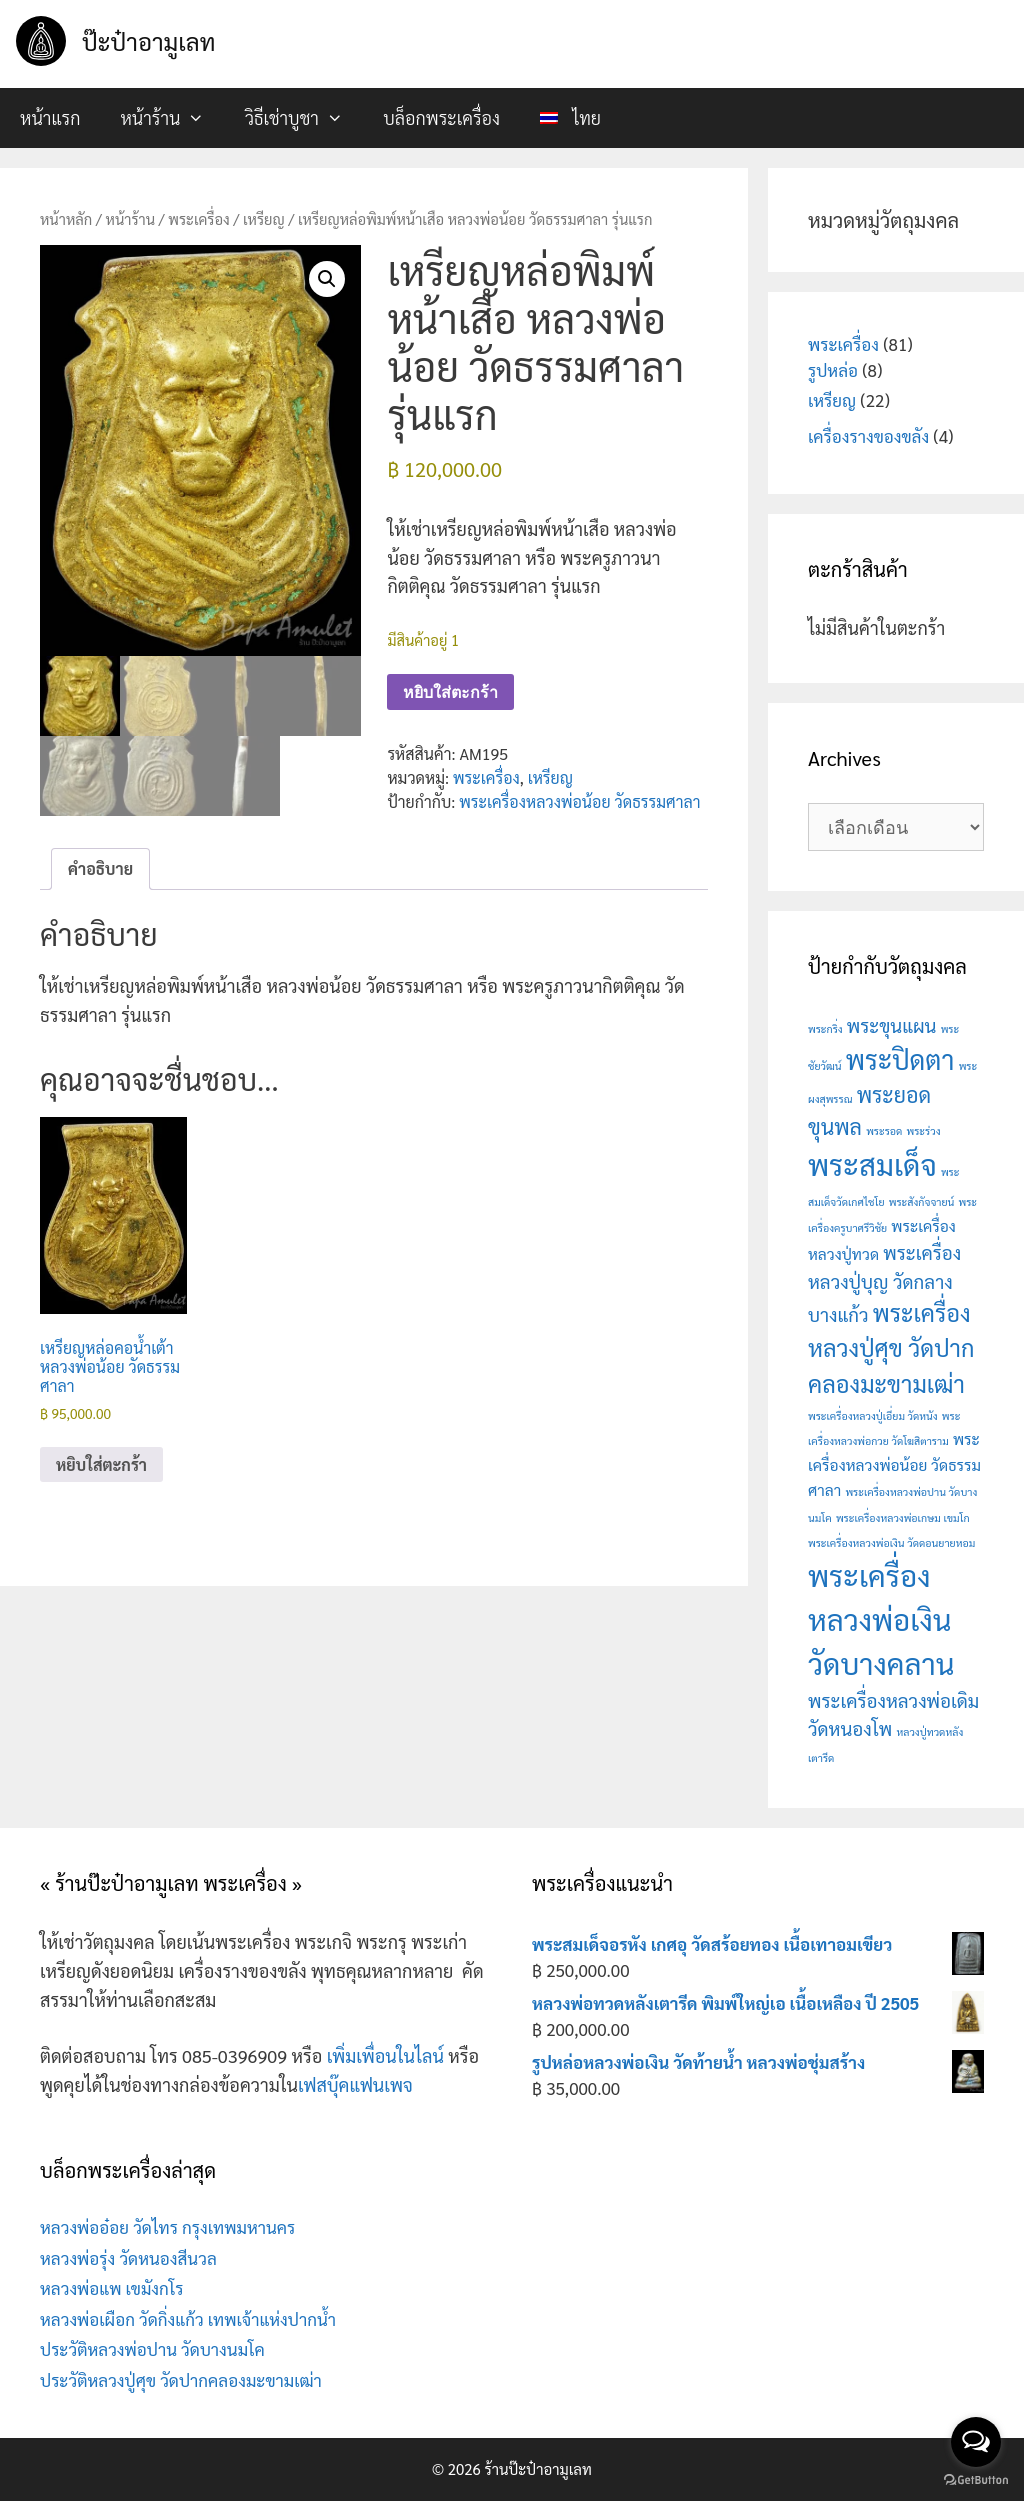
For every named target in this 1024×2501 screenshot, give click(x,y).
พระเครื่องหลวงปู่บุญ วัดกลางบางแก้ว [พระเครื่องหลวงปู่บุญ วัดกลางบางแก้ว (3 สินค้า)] (884, 1283)
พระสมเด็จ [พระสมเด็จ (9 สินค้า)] (872, 1164)
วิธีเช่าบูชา (304, 118)
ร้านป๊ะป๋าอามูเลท (538, 2468)
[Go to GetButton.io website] (976, 2480)
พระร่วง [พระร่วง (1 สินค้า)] (924, 1130)
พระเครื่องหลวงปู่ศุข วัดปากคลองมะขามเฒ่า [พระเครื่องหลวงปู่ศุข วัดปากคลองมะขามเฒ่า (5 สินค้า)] (891, 1347)
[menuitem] (570, 118)
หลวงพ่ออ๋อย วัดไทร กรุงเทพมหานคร (167, 2227)
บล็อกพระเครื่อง (441, 117)
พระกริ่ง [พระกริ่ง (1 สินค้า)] (825, 1028)
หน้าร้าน (172, 118)
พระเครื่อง (198, 218)
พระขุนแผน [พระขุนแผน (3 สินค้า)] (892, 1025)
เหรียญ (264, 218)
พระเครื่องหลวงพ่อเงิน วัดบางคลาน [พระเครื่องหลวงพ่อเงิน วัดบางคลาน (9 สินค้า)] (881, 1619)
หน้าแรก (50, 117)
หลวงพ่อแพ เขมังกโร (112, 2288)
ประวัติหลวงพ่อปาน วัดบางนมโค (152, 2349)
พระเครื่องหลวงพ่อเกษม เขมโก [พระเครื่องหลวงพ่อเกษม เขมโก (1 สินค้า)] (903, 1517)
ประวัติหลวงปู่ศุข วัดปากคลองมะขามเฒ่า (181, 2380)
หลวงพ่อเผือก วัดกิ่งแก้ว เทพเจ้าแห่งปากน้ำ (188, 2319)
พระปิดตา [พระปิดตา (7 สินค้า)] (900, 1059)
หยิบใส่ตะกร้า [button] (101, 1465)
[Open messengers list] (976, 2442)
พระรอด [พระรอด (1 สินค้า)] (884, 1130)
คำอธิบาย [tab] (100, 869)
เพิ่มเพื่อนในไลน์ (385, 2055)
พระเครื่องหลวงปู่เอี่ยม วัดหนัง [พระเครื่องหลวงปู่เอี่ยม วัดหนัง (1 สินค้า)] (873, 1415)
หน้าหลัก (66, 218)
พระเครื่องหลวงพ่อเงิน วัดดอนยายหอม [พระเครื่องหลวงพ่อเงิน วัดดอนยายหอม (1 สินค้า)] (891, 1542)
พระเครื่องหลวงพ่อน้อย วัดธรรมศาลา (579, 801)
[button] (327, 279)
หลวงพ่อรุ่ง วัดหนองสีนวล (128, 2258)
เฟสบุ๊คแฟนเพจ (355, 2084)
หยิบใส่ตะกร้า (450, 692)
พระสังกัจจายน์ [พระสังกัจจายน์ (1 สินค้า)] (922, 1201)
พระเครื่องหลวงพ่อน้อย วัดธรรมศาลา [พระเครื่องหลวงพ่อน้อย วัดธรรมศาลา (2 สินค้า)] (894, 1464)
